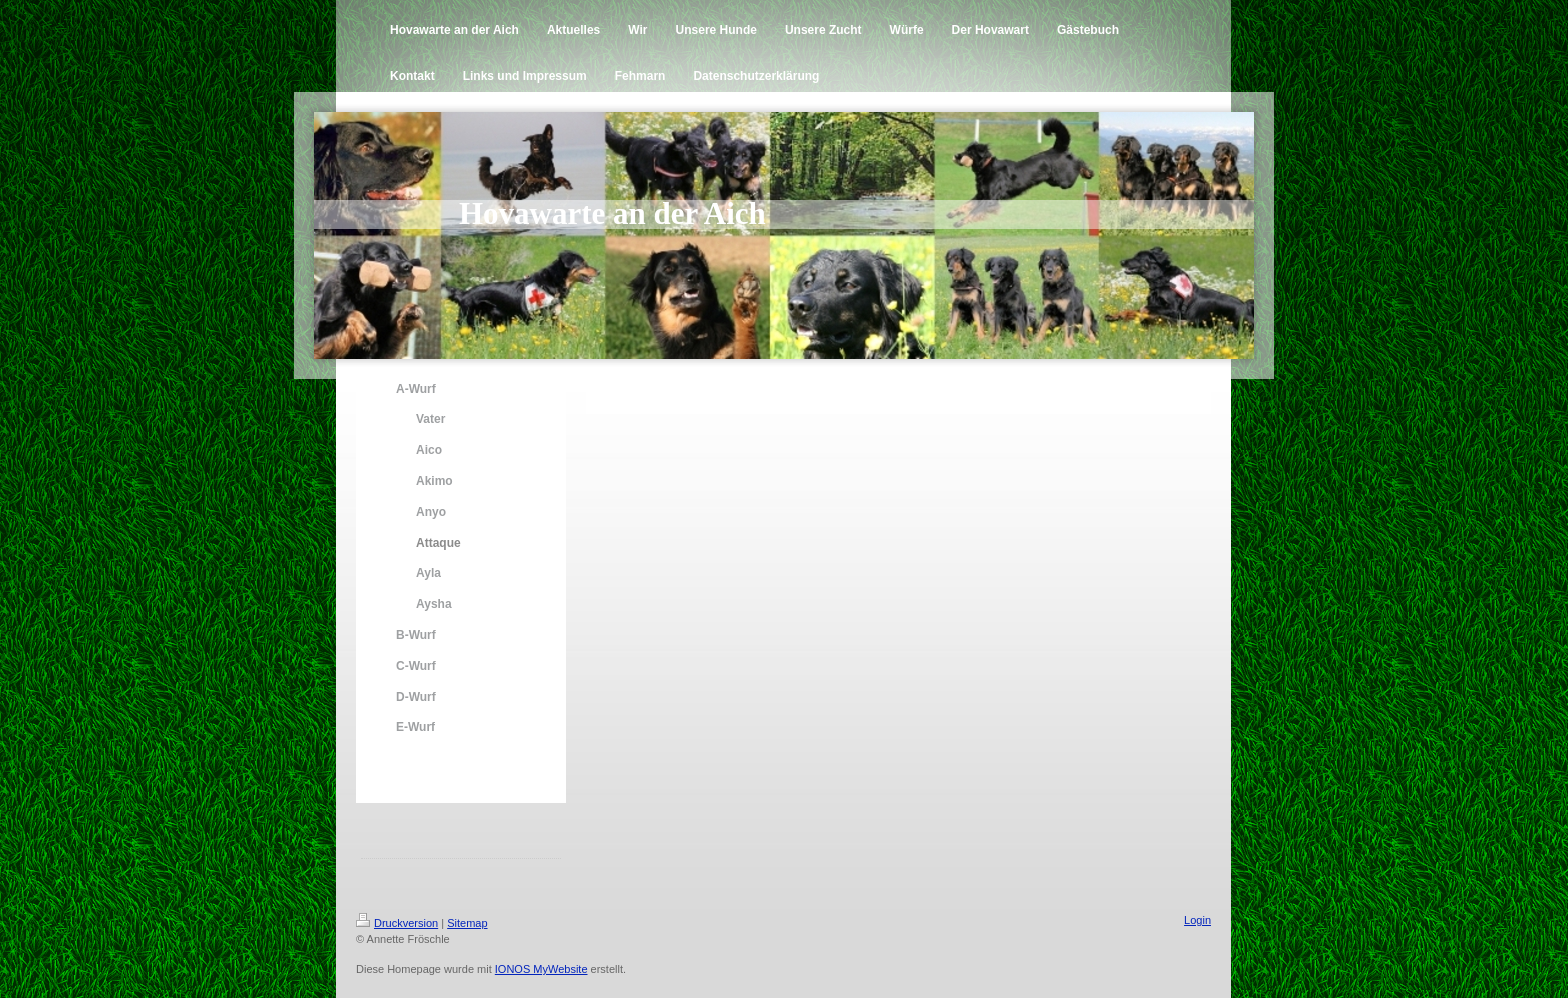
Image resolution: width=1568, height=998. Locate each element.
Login (1197, 920)
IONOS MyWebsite (541, 969)
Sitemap (467, 923)
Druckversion (397, 923)
